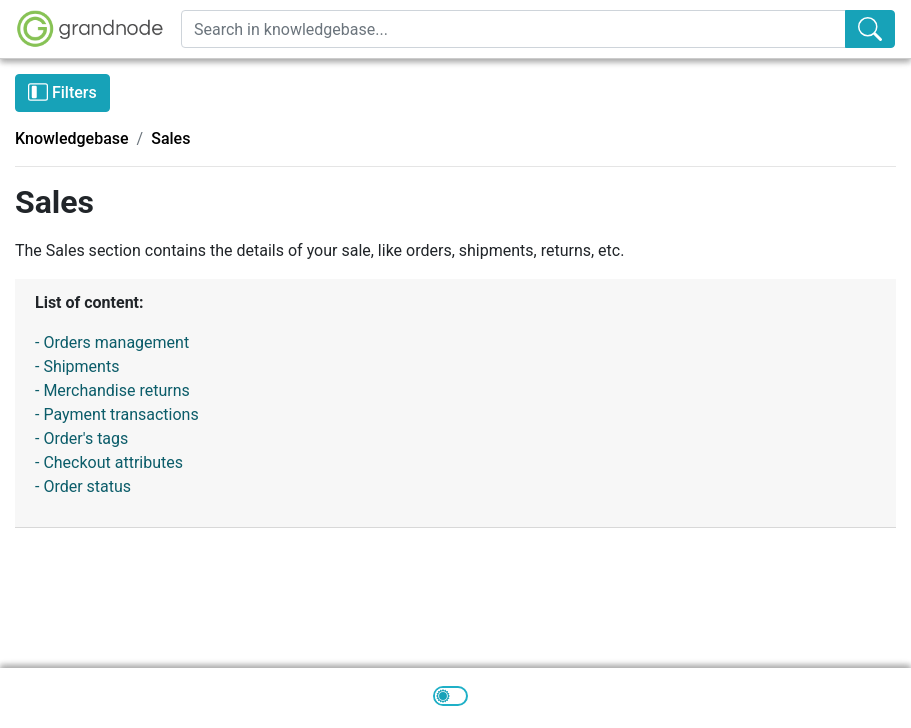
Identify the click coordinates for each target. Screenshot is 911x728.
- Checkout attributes (109, 462)
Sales (170, 138)
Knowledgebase (72, 138)
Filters (62, 92)
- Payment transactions (117, 414)
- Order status (83, 486)
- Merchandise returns (112, 390)
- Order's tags (81, 438)
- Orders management (112, 342)
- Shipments (77, 366)
